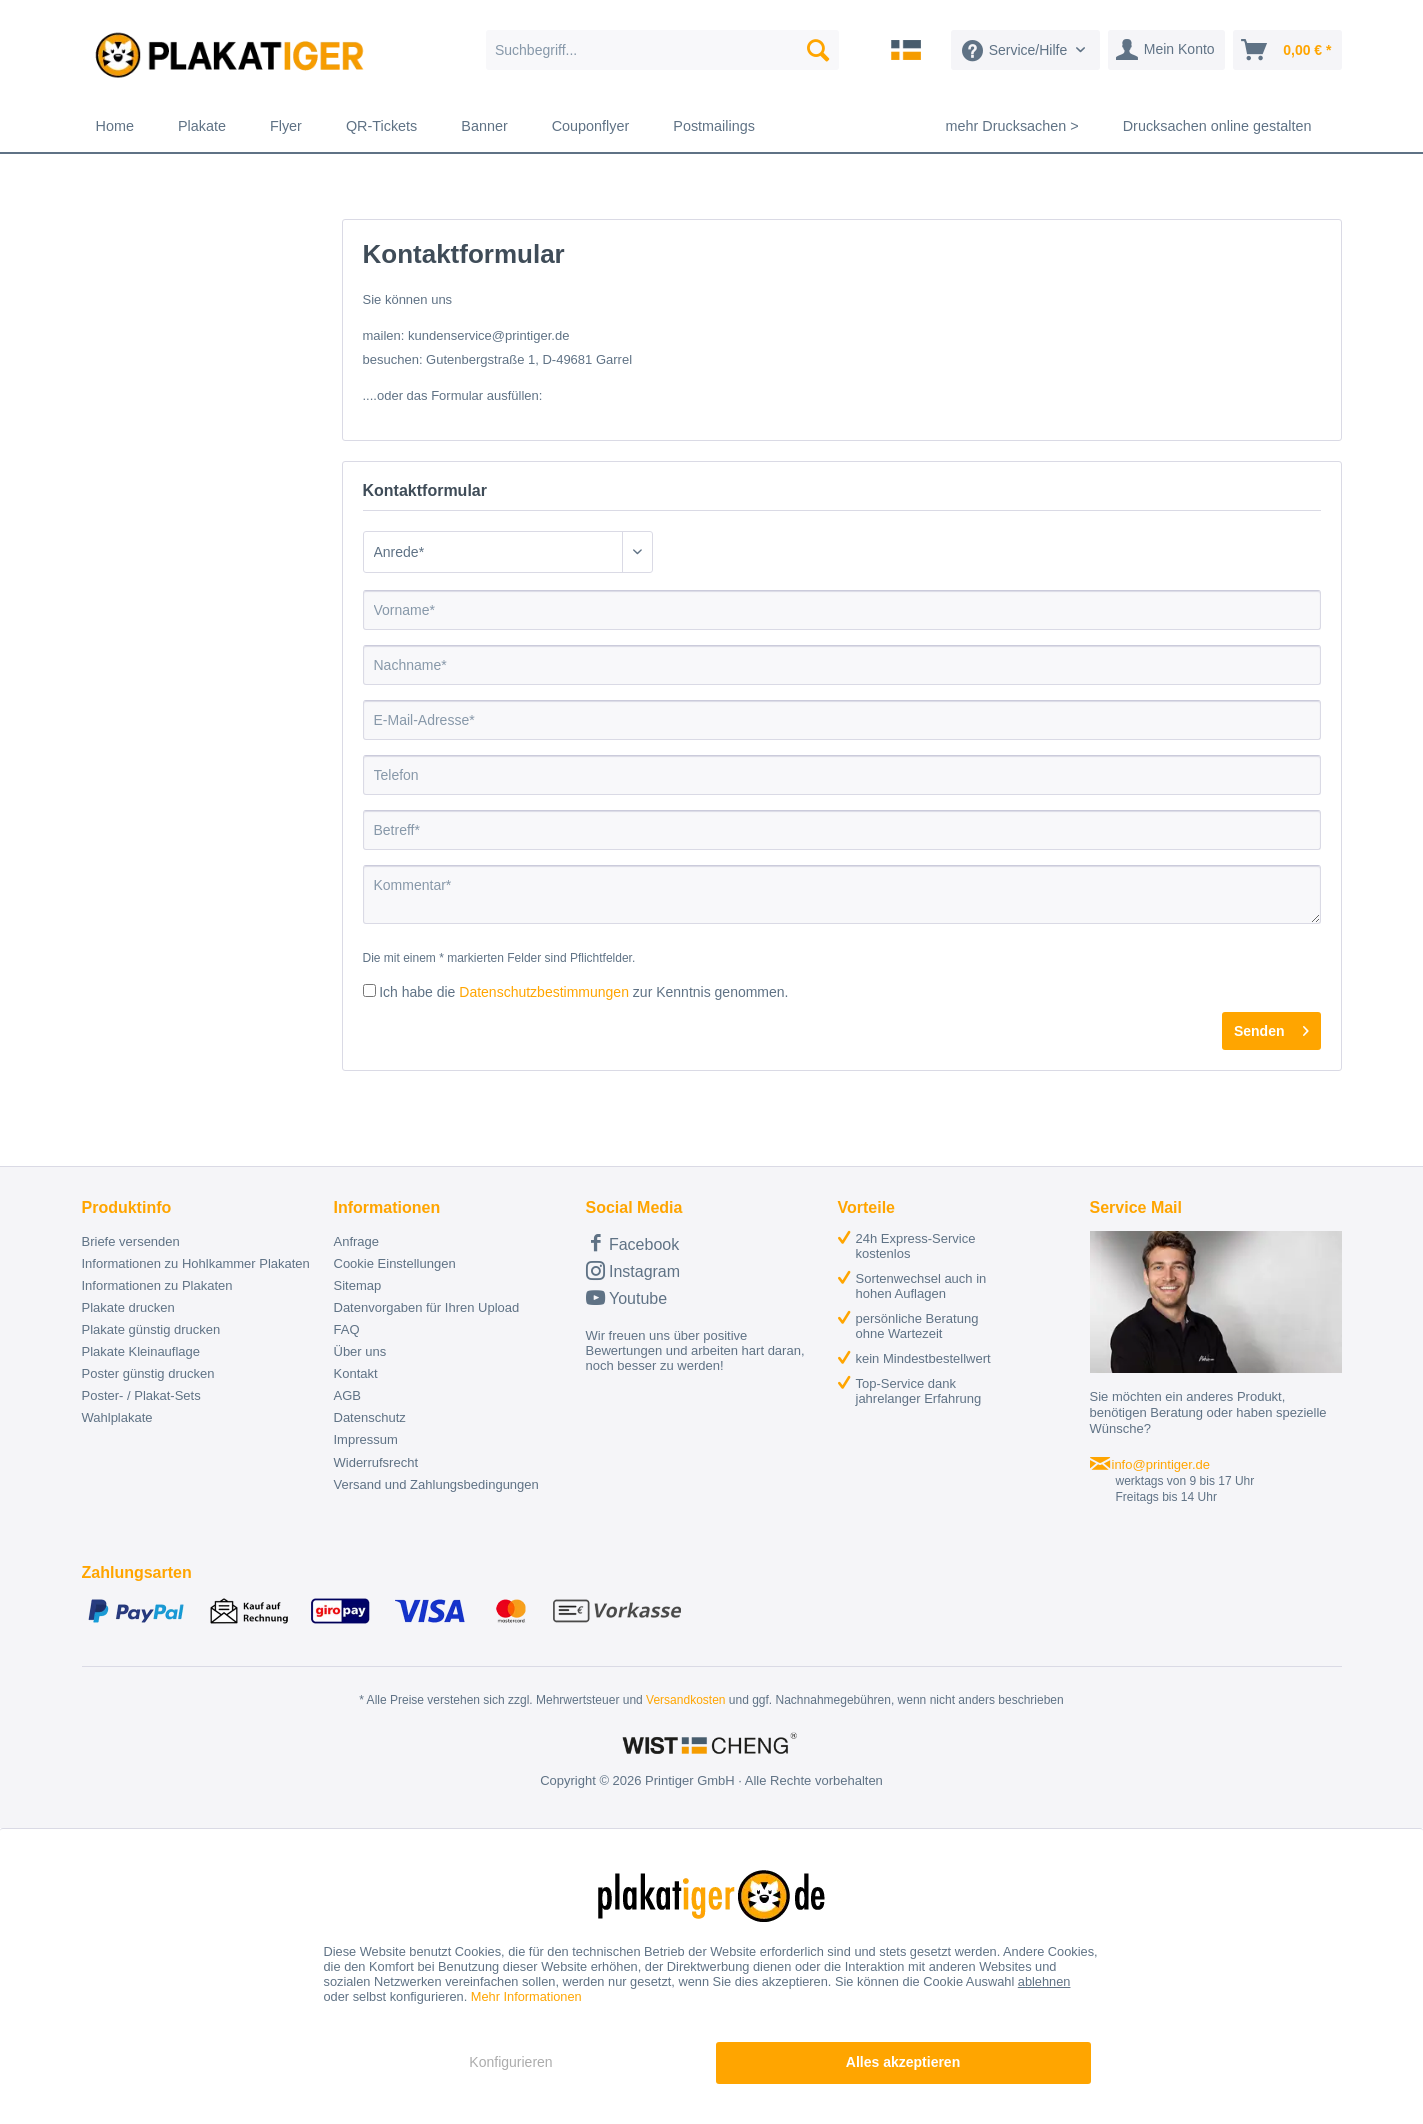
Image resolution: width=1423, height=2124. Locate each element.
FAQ (347, 1329)
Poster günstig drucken (148, 1373)
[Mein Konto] (1166, 50)
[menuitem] (662, 50)
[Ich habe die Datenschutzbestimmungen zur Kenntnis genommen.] (369, 990)
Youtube (627, 1297)
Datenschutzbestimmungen (544, 992)
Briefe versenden (131, 1241)
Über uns (360, 1351)
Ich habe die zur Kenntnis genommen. (583, 992)
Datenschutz (370, 1417)
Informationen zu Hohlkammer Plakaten (196, 1263)
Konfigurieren (510, 2062)
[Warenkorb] (1287, 50)
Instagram (633, 1270)
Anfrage (357, 1241)
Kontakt (356, 1373)
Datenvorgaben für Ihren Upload (427, 1307)
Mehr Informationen (526, 1996)
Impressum (366, 1439)
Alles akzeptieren (903, 2062)
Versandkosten (685, 1700)
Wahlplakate (117, 1417)
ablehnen (1044, 1981)
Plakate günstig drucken (151, 1329)
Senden (1271, 1027)
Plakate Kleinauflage (141, 1351)
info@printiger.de (1161, 1464)
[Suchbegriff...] (662, 50)
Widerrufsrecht (376, 1462)
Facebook (633, 1242)
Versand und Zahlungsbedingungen (436, 1484)
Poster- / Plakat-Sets (141, 1395)
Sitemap (358, 1285)
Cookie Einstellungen (395, 1263)
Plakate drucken (128, 1307)
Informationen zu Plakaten (157, 1285)
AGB (347, 1395)
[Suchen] (818, 50)
